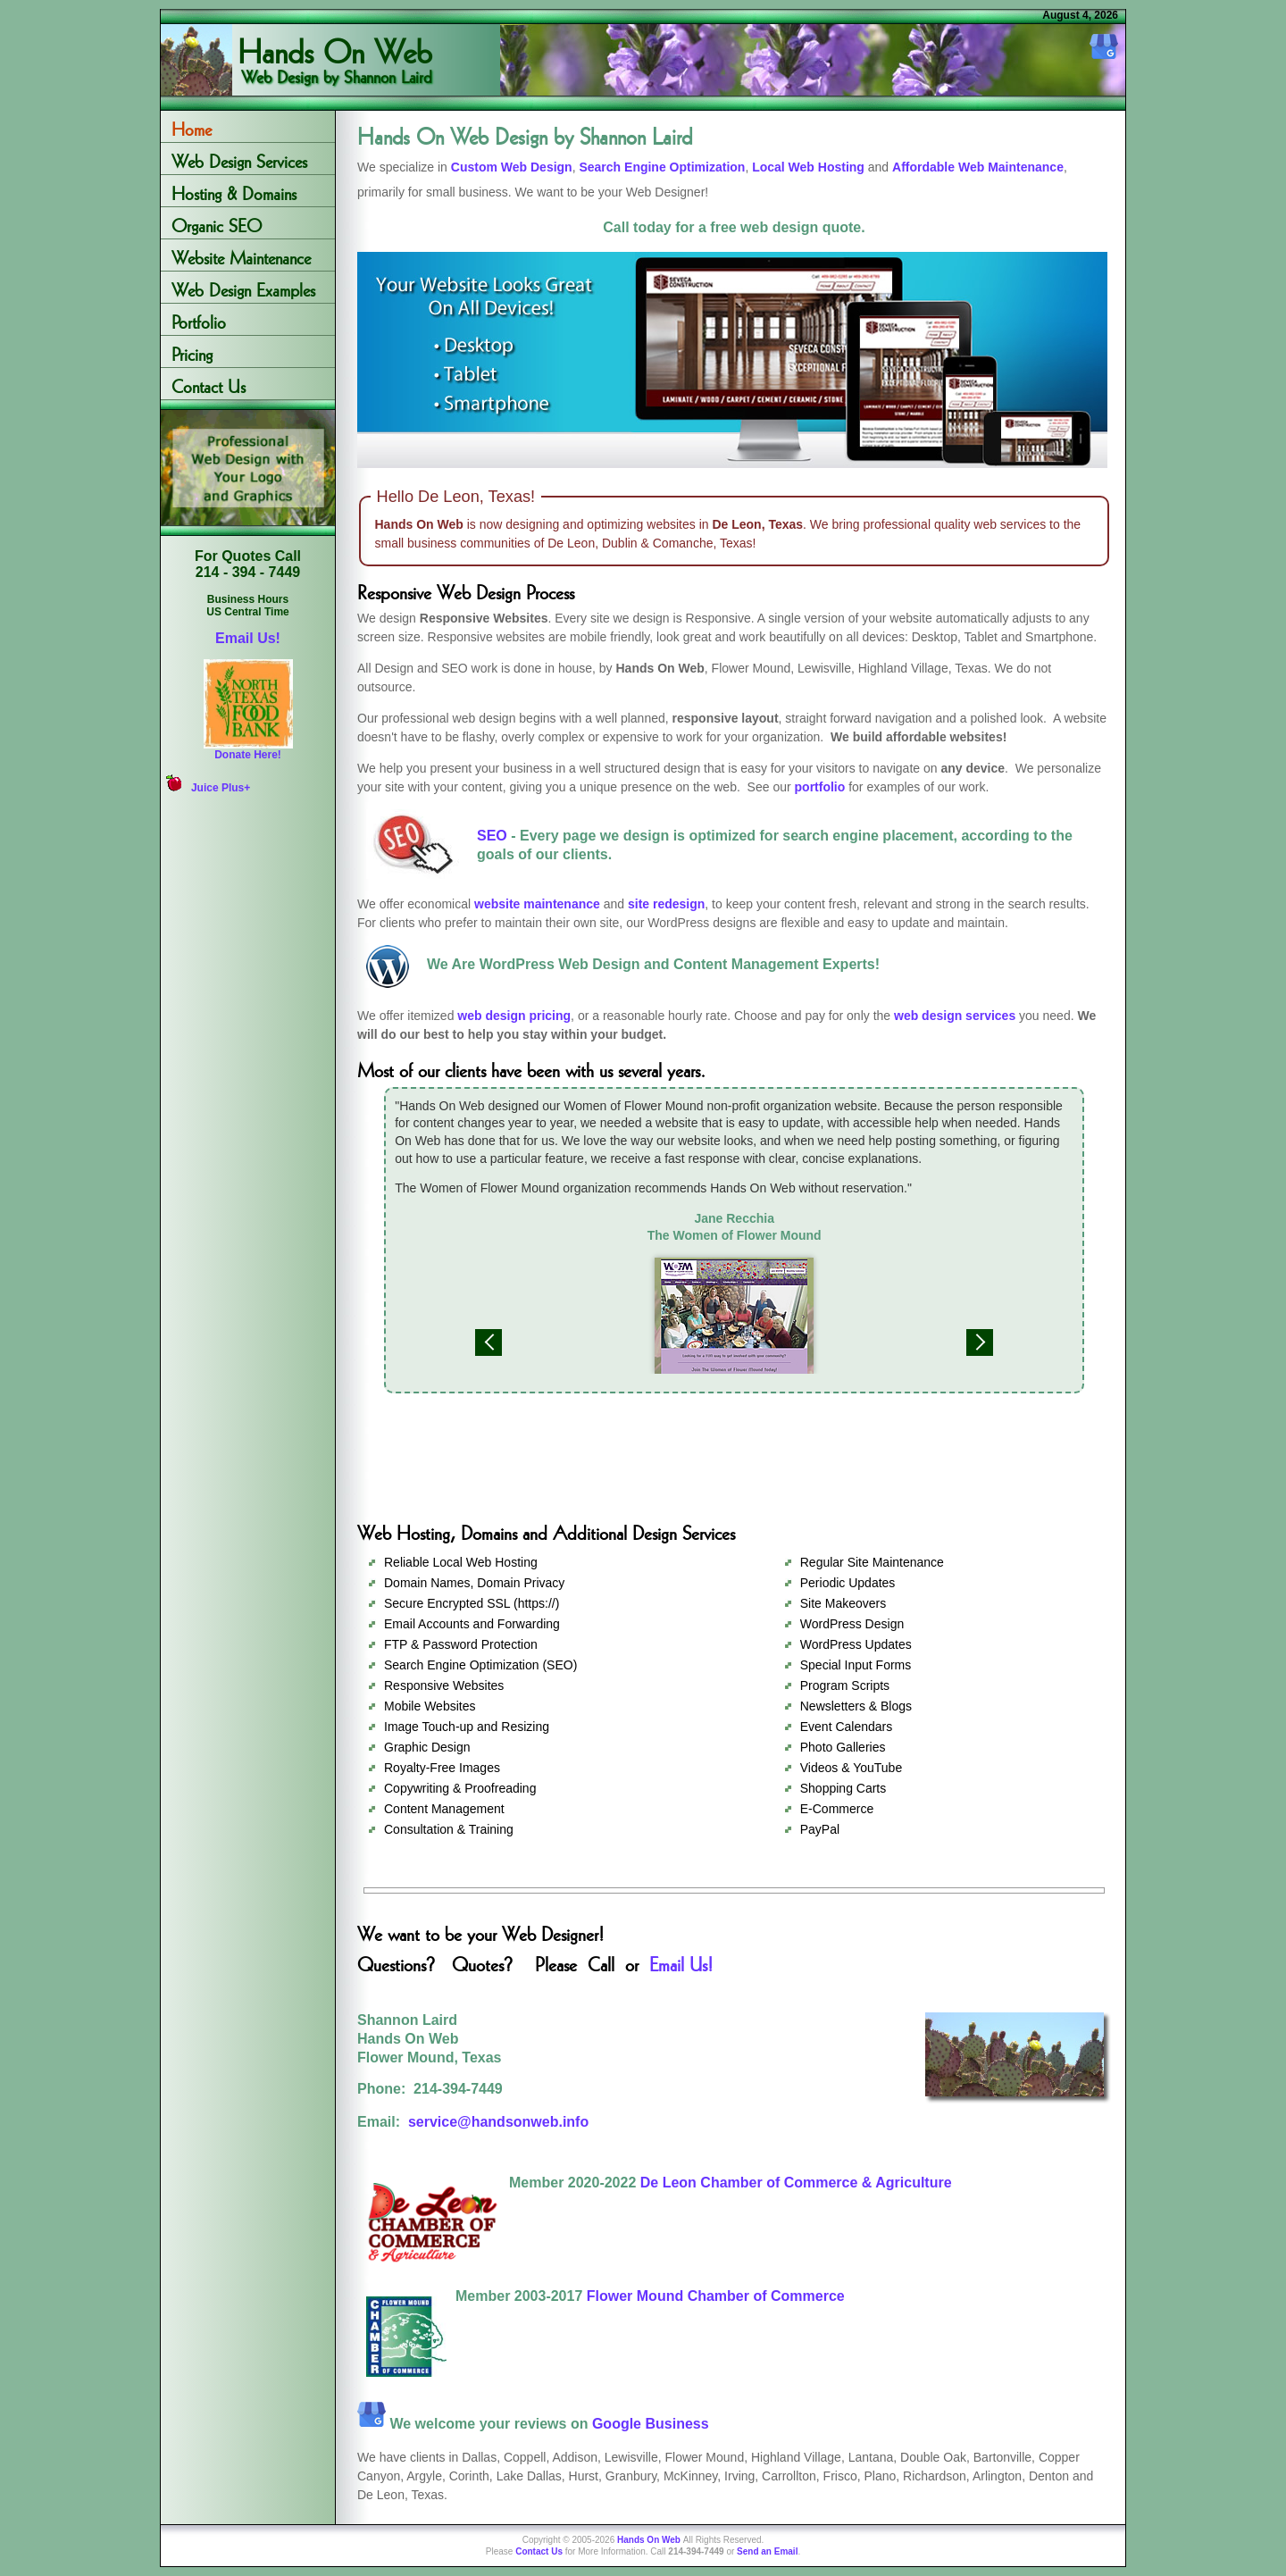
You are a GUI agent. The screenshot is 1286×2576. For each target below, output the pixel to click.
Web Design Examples (243, 287)
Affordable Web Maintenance (978, 167)
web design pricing (514, 1015)
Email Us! (247, 638)
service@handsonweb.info (498, 2121)
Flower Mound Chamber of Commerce (716, 2296)
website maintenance (537, 904)
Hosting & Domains (233, 191)
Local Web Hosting (808, 167)
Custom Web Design (511, 167)
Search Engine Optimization (662, 167)
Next (979, 1342)
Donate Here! (247, 755)
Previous (488, 1342)
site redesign (666, 904)
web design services (954, 1015)
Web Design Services (239, 158)
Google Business (650, 2423)
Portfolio (198, 319)
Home (191, 126)
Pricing (192, 351)
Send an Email (767, 2551)
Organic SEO (216, 223)
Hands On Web (335, 30)
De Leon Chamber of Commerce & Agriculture (796, 2182)
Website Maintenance (241, 255)
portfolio (820, 787)
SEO (492, 835)
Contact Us (208, 384)
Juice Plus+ (220, 788)
